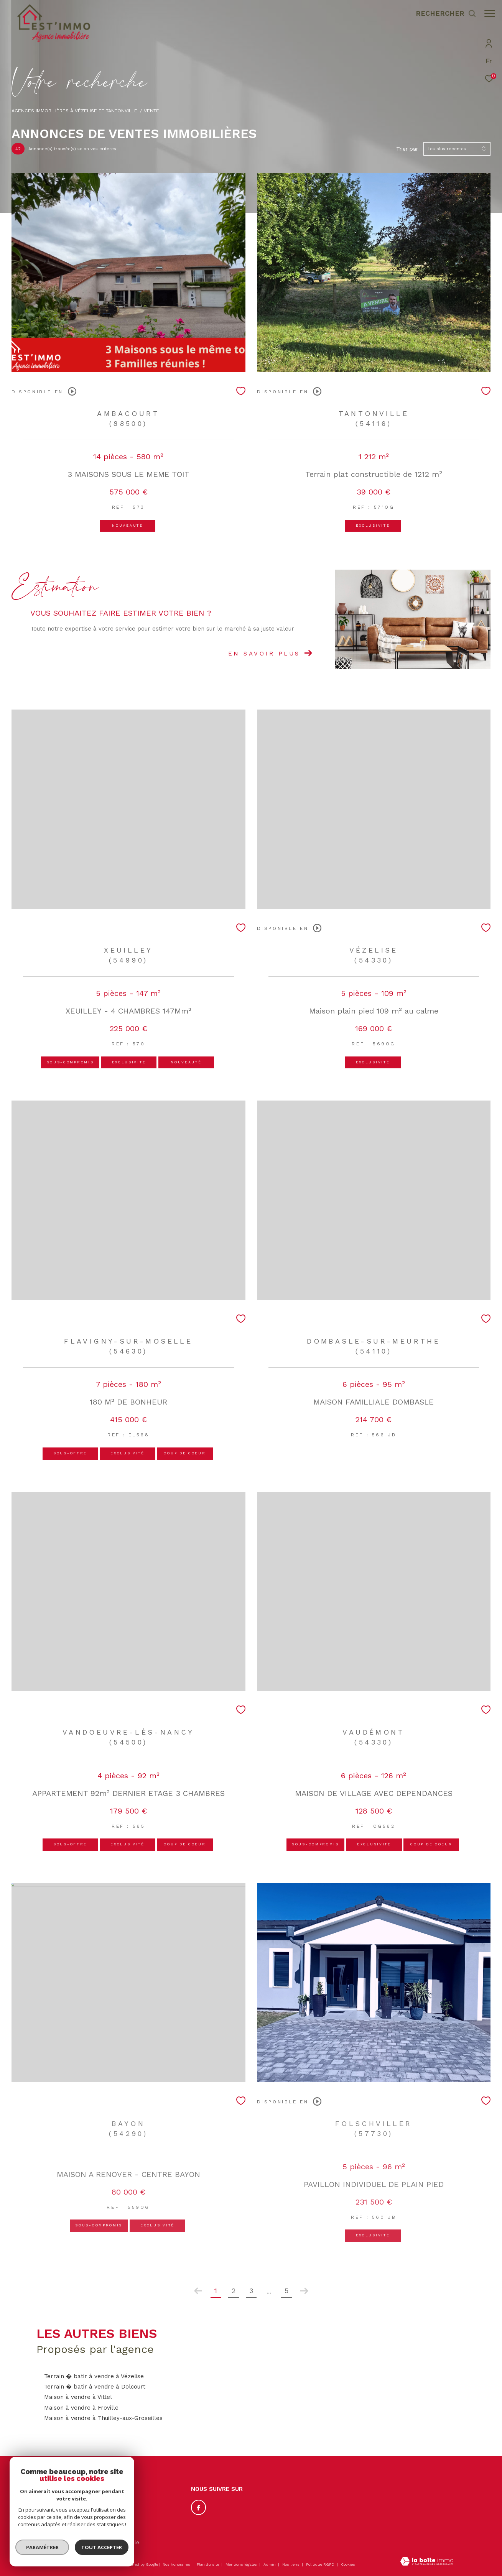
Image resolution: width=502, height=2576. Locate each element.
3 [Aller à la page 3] (251, 2291)
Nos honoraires (176, 2564)
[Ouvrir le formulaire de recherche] (442, 13)
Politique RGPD (320, 2564)
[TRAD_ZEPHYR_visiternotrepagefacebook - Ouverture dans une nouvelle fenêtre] (198, 2507)
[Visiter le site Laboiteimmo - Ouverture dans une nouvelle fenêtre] (426, 2562)
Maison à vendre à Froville (81, 2407)
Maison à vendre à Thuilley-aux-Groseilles (103, 2418)
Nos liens (291, 2564)
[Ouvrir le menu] (489, 13)
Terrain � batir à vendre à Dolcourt (94, 2386)
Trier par (407, 149)
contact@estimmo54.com (76, 2515)
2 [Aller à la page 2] (233, 2291)
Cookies (348, 2564)
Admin (270, 2564)
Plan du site (208, 2564)
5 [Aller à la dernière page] (286, 2291)
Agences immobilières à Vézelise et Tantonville (74, 110)
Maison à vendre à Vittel (78, 2397)
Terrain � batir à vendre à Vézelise (94, 2376)
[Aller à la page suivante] (304, 2290)
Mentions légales (241, 2564)
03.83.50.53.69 (62, 2506)
